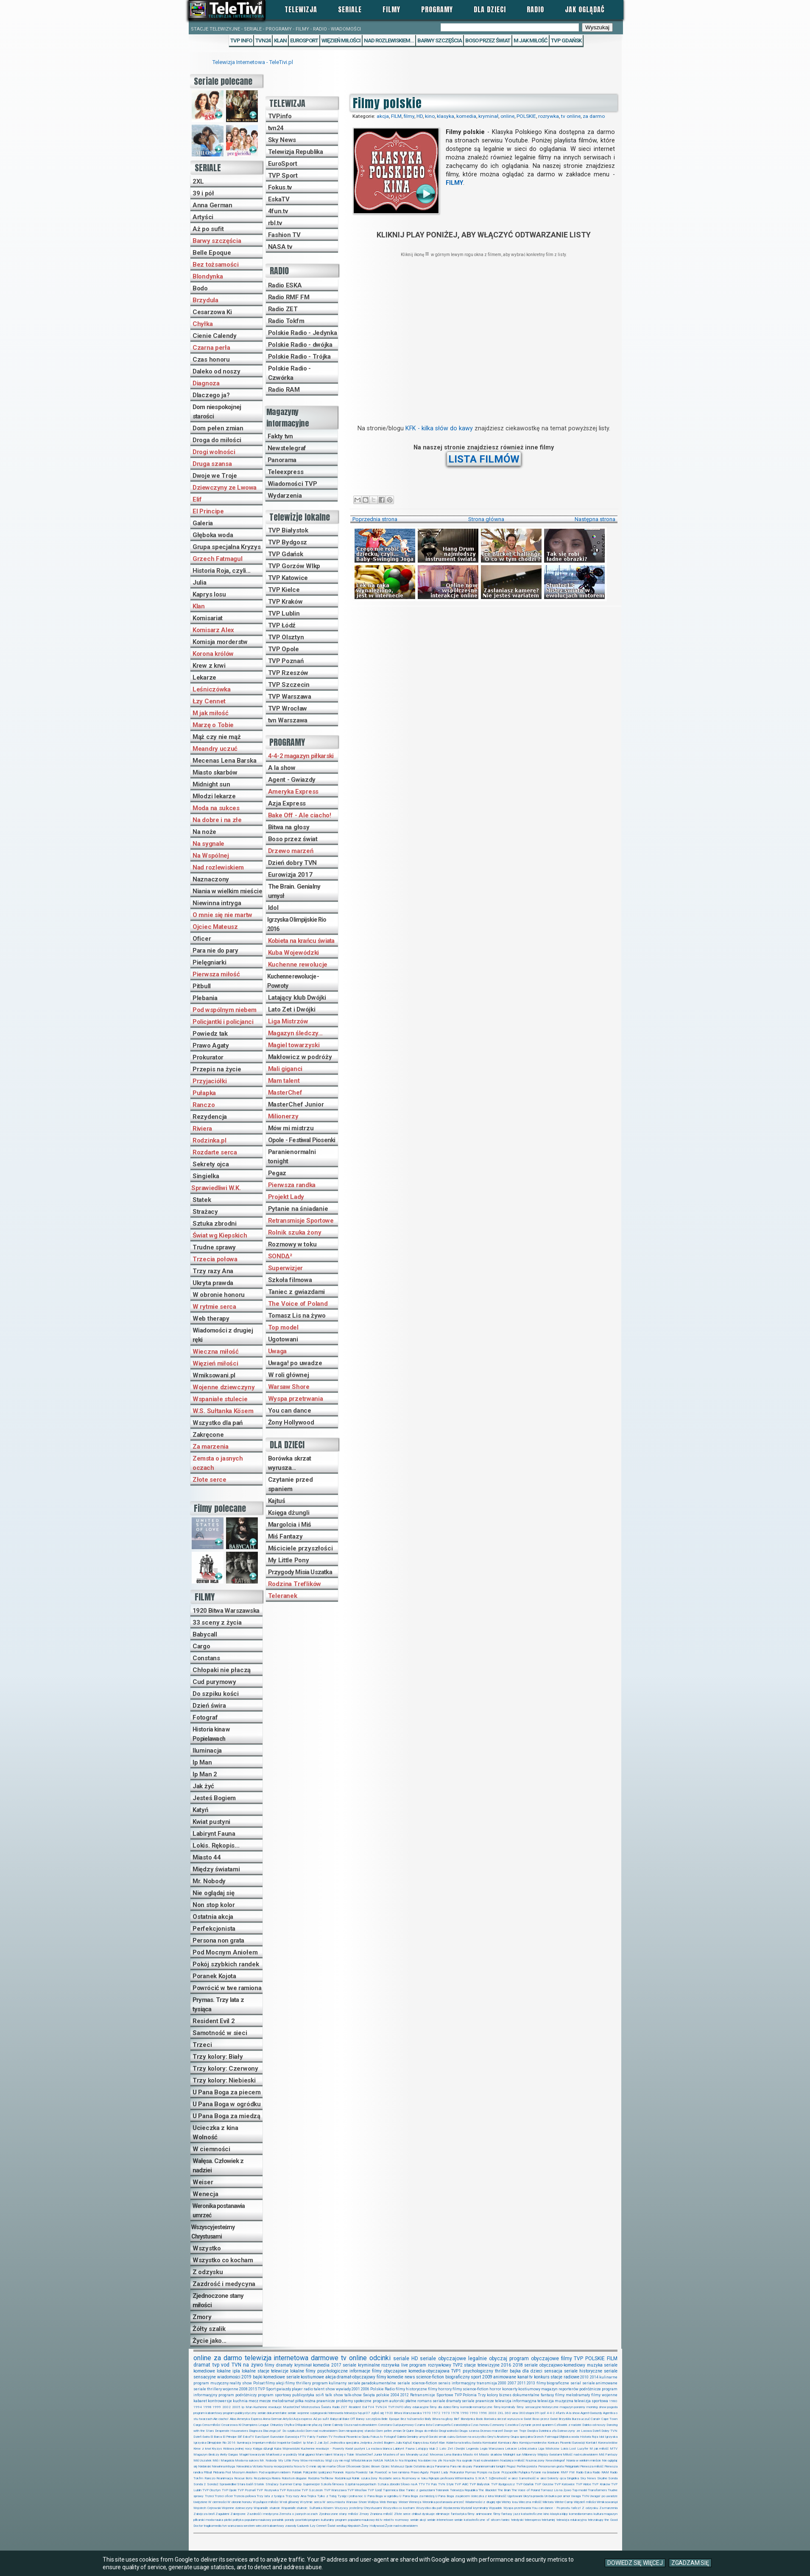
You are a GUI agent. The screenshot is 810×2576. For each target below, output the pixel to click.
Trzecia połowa (215, 1259)
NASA (378, 2460)
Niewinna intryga (217, 903)
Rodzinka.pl (209, 1140)
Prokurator (208, 1057)
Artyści (203, 217)
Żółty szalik (209, 2329)
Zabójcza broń (204, 2514)
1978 (455, 2413)
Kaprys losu (209, 594)
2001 (356, 2389)
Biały (428, 2419)
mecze (265, 2401)
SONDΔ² (280, 1256)
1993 (473, 2413)
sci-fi (320, 2395)
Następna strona (595, 519)
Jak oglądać (585, 9)
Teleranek (282, 1596)
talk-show (353, 2395)
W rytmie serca (214, 1306)
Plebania (205, 998)
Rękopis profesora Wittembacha (451, 2478)
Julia (200, 582)
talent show (324, 2389)
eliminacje (443, 2514)
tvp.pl (361, 2413)
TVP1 (456, 2371)
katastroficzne (531, 2514)
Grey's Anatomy (498, 2437)
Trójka (311, 2496)
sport (476, 2377)
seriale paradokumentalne (372, 2383)
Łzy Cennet (209, 701)
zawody (290, 2526)
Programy (437, 9)
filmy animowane (479, 2514)
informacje (359, 2371)
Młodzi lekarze (214, 796)
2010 (584, 2377)
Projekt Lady (286, 1197)
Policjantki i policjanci (223, 1022)
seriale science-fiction (417, 2383)
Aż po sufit (208, 229)
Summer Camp (290, 2484)
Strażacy (205, 1212)
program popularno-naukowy (355, 2520)
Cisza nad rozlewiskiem (360, 2425)
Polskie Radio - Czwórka (289, 373)
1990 (464, 2413)
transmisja (487, 2383)
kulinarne (608, 2377)
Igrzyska (611, 2437)
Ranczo (204, 1105)
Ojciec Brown (371, 2466)
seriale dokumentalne (272, 2413)
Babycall (205, 1634)
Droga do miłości (217, 440)
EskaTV (279, 199)
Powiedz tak (210, 1033)
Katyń (200, 1810)
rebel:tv (389, 2520)
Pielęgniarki (209, 962)
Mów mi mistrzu (291, 1128)
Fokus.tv (280, 187)
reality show (240, 2383)
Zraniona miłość (381, 2514)
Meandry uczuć (215, 749)
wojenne (230, 2389)
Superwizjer (285, 1268)
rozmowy (402, 2520)
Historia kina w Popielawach (211, 1734)
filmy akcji (275, 2383)
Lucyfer (582, 2449)
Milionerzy (283, 1116)
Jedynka (366, 2443)
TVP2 (458, 2365)
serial (575, 2383)
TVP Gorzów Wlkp (294, 566)
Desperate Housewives (231, 2431)
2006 (365, 2389)
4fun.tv (278, 211)
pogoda (612, 2407)
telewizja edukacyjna (571, 2520)
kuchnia (240, 2401)
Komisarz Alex (213, 630)
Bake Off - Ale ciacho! (299, 815)
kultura (598, 2514)
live (404, 2365)
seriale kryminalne (361, 2365)
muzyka (595, 2365)
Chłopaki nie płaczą (222, 1670)
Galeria (203, 523)
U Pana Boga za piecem (227, 2092)
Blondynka (208, 276)
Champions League (255, 2425)
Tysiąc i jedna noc (350, 2496)
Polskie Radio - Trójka (299, 356)
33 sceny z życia (217, 1622)
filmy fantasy (503, 2514)
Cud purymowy (214, 1682)
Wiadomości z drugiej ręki (223, 1335)
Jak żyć (203, 1786)
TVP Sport (283, 175)
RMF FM (568, 2472)
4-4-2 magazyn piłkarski (301, 756)
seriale (401, 2358)
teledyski (517, 2520)
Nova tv (299, 2466)
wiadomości (228, 2377)
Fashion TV (284, 235)
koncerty (509, 2389)
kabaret (200, 2401)
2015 (253, 2389)
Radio (535, 9)
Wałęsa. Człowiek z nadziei (218, 2165)
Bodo (200, 288)
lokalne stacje (255, 2371)
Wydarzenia (285, 495)
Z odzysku (208, 2272)
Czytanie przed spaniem (290, 1484)
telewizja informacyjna (515, 2401)
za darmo (594, 116)
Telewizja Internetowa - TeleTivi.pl (252, 62)
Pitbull (202, 986)
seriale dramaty (447, 2401)
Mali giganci (285, 1069)
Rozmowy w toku (292, 1244)
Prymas (470, 2472)
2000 (502, 2383)
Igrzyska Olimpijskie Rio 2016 (296, 924)
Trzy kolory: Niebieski (224, 2080)
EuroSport (304, 40)
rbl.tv (275, 223)
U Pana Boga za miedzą (226, 2116)
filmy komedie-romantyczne (472, 2407)
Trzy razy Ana (213, 1271)
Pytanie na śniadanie (298, 1209)
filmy (409, 116)
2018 (518, 2365)
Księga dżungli (289, 1513)
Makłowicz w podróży (300, 1057)
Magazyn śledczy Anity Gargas (215, 2454)
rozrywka (548, 116)
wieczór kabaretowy (270, 2526)
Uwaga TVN (580, 2496)
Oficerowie (353, 2466)
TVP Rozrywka (267, 2490)
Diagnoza (206, 383)
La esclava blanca (379, 2449)
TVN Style (446, 2484)
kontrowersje (220, 2401)
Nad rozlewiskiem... (389, 40)
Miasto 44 (207, 1857)
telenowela (335, 2413)
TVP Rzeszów (288, 673)
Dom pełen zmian (218, 428)
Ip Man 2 (205, 1774)
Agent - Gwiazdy (292, 779)
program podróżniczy (237, 2395)
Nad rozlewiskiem (218, 867)
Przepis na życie (217, 1069)
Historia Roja (589, 2437)
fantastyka (458, 2514)
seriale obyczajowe (443, 2358)
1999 (216, 2407)
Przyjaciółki (209, 1081)
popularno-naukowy (258, 2520)
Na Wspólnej (211, 855)
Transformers (597, 2490)
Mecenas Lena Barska (224, 760)
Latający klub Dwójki (297, 997)
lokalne (224, 2371)
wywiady (343, 2389)
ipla (236, 2371)
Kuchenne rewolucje (298, 964)
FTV (303, 2437)
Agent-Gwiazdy (591, 2413)
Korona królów (213, 654)
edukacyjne (421, 2407)
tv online (571, 116)
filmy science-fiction (470, 2389)
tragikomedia (212, 2526)
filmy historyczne (411, 2389)
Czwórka (511, 2425)
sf (487, 2520)
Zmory (202, 2317)
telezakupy (595, 2520)
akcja (383, 116)
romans (424, 2401)
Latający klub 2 (427, 2449)
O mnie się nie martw (222, 915)
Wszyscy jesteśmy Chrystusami (213, 2232)
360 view (511, 2413)
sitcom (495, 2520)
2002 (226, 2407)
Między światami (216, 1869)
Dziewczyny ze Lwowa (225, 487)
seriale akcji (418, 2520)
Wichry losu (509, 2502)
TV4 (371, 2407)
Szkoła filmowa (290, 1280)
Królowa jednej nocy (237, 2449)
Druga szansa (212, 464)
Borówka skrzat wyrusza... (289, 1463)
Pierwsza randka (292, 1185)
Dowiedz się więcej (634, 2562)
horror (495, 2389)
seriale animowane (600, 2383)
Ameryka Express (293, 791)
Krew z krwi (209, 665)
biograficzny (457, 2377)
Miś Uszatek (202, 2460)
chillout (416, 2514)
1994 (197, 2407)
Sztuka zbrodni (215, 1223)
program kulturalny (321, 2520)
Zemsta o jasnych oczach (218, 1463)
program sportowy (274, 2395)
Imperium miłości (264, 2443)
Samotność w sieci (220, 2033)
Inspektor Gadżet (289, 2443)
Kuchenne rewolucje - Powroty (293, 981)
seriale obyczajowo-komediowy (554, 2365)
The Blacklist (487, 2490)
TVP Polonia (466, 2395)
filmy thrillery (298, 2383)
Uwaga (277, 1351)
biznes (505, 2395)
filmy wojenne (604, 2395)
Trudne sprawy (214, 1247)
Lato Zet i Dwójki (292, 1009)
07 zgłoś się (375, 2413)
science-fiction (430, 2377)
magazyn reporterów (559, 2389)
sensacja (553, 2371)
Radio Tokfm (286, 321)
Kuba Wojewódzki (293, 952)
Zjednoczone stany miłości (218, 2300)
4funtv (560, 2413)
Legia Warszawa (492, 2449)
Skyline (602, 2478)
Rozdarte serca (215, 1152)
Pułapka (204, 1093)
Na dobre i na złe (217, 820)
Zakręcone (208, 1435)
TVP (578, 2358)
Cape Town (609, 2419)
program (519, 2358)
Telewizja (301, 9)
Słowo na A (408, 2484)
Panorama (282, 460)
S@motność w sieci (503, 2478)
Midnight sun (211, 784)
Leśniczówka (212, 689)
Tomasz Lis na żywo (297, 1315)
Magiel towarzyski (294, 1045)
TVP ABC (461, 2484)
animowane (504, 2377)
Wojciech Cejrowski (207, 2508)
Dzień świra (209, 1705)
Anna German (212, 205)
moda (210, 2520)
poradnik (278, 2520)
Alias (233, 2419)
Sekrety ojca (211, 1164)
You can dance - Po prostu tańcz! (556, 2508)
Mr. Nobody (209, 1881)
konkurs (542, 2377)
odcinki (380, 2358)
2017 (336, 2365)
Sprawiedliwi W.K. (215, 1188)
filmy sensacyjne (529, 2407)
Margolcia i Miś (290, 1524)
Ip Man (202, 1762)
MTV (613, 2449)
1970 (426, 2413)
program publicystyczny (240, 2413)
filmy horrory (440, 2389)
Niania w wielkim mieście (227, 891)
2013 (531, 2383)
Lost (572, 2449)
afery (407, 2407)
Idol (273, 908)
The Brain (504, 2490)
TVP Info (241, 40)
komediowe (274, 2377)
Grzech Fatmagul (218, 559)
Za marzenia (211, 1446)
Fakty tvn (280, 436)
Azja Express (287, 803)
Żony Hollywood (291, 1422)
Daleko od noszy (216, 371)
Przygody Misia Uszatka (300, 1572)
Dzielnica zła (547, 2431)
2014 (594, 2377)
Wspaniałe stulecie (220, 1399)
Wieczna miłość (216, 1351)
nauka (219, 2520)
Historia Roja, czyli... (222, 570)
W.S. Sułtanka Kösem (223, 1411)
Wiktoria (547, 2502)
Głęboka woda (213, 535)
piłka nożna (305, 2401)
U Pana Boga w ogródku (227, 2104)
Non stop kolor (214, 1905)
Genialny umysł (417, 2437)
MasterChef (285, 1092)
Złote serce (209, 1479)
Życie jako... (209, 2341)
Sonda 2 (199, 2484)
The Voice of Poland (298, 1304)
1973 (445, 2413)
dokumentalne (526, 2395)
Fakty (311, 2437)
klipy (565, 2514)
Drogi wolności (214, 452)
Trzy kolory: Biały (218, 2056)
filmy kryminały (505, 2407)
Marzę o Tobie (213, 725)
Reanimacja (224, 2478)
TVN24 (263, 40)
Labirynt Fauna (214, 1833)
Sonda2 (212, 2484)
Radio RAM (284, 389)
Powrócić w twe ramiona (227, 1988)
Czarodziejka (460, 2425)
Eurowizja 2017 (290, 874)
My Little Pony (288, 1560)
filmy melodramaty (572, 2395)
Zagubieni (222, 2514)
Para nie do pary (215, 950)
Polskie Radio (382, 2389)
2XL (198, 181)
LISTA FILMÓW (484, 459)
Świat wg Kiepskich (220, 1235)
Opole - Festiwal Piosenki (301, 1140)
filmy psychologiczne (327, 2371)
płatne (410, 2401)
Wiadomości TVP (292, 484)
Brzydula (205, 300)
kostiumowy (529, 2389)
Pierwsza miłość (216, 974)
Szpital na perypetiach (361, 2484)
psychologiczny (478, 2371)
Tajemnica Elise (394, 2490)
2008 (243, 2389)
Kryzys (217, 2449)
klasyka (445, 116)
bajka (515, 2371)
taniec (505, 2520)
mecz (253, 2401)
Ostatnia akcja (213, 1917)
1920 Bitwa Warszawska (226, 1610)
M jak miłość (210, 713)
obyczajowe (545, 2358)
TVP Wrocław (287, 708)
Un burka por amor (557, 2496)
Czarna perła (211, 347)
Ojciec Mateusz (215, 927)
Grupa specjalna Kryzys (226, 547)
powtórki (301, 2520)
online (507, 116)
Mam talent (284, 1080)
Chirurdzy (276, 2425)
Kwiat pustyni (211, 1822)
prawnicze (325, 2401)
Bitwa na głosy (289, 827)
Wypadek (495, 2508)
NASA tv (280, 247)
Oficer (202, 938)
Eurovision (277, 2437)
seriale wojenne (298, 2413)
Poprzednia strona (374, 519)
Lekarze (204, 677)
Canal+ (596, 2419)
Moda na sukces (216, 808)
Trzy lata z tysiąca (270, 2496)
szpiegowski (318, 2413)
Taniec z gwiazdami (296, 1292)
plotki (228, 2520)
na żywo (253, 2365)
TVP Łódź (282, 625)
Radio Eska (584, 2472)
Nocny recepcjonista (278, 2466)
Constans (206, 1658)
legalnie (477, 2358)
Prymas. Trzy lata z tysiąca (218, 2004)
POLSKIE (526, 116)
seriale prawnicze (478, 2401)
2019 (246, 2377)
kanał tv (525, 2377)
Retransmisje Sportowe (301, 1220)
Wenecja (205, 2194)
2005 (236, 2407)
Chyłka (202, 324)
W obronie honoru (219, 1295)
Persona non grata (218, 1940)
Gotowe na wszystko (471, 2437)
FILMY (454, 182)
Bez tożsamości (216, 264)
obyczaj (498, 2358)
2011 (521, 2383)
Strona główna (486, 519)
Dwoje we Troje (215, 476)
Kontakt (591, 2443)
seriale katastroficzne (469, 2520)
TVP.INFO (395, 2407)
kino (430, 116)
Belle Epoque (212, 252)
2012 (404, 2395)
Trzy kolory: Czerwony (225, 2068)
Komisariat (208, 618)
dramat (201, 2365)
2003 (492, 2413)
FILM (396, 116)
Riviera (202, 1128)
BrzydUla (565, 2419)
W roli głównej (288, 1375)
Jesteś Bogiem (214, 1798)
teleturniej (548, 2520)
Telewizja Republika (295, 152)
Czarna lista (423, 2425)
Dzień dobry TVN (292, 863)
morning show (596, 2407)
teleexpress (533, 2520)
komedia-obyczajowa (429, 2371)
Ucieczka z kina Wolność (215, 2132)
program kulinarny (329, 2383)
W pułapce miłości (266, 2502)
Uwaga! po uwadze (295, 1363)
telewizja (350, 2413)
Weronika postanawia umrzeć (219, 2210)
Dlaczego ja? (211, 395)
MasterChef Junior (296, 1104)
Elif (197, 499)
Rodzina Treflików (294, 1584)
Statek (202, 1200)
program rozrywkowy (430, 2365)
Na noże (204, 832)
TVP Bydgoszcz (503, 2484)
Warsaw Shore (289, 1387)
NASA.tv (391, 2460)
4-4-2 (551, 2413)
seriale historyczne (583, 2371)
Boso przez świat (487, 40)
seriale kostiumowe (305, 2377)
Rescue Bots (243, 2478)
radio (308, 2389)
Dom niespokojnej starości (217, 411)
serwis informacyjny (456, 2383)
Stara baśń (245, 2484)
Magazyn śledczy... (295, 1033)
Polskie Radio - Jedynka (302, 333)
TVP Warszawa (289, 696)
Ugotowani (283, 1339)
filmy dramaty (279, 2365)
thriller (501, 2371)
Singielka (206, 1176)
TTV (422, 2484)
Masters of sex (394, 2454)
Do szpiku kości (216, 1694)
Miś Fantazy (285, 1536)
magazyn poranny (573, 2407)
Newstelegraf (287, 448)
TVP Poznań (286, 661)
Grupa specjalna (522, 2437)
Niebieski (204, 2466)
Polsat (259, 2383)
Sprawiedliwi (227, 2484)
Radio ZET (283, 309)
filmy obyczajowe (389, 2371)
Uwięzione (200, 2502)
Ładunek (303, 2526)
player (297, 2389)
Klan (280, 40)
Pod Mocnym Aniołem (225, 1952)
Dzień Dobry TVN (604, 2431)
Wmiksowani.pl (214, 1375)
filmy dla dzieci (440, 2407)
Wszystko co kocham (223, 2260)
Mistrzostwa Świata (316, 2407)
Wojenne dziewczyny (224, 1387)
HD (419, 116)
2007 (512, 2383)
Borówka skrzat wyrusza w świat (507, 2419)
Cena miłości (211, 2425)
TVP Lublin (284, 613)
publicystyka (303, 2395)
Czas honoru (211, 359)
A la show (282, 768)
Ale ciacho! (221, 2419)
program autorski (389, 2401)
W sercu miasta (333, 2502)
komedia (466, 116)
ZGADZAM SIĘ (690, 2562)
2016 (506, 2365)
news (410, 2377)
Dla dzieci (490, 9)
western (249, 2526)
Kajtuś (276, 1501)
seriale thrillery (207, 2389)
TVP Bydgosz (287, 542)
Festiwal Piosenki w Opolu (351, 2437)
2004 (395, 2395)
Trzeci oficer (224, 2496)
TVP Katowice (288, 578)
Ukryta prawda (213, 1283)
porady (289, 2520)
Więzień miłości (340, 40)
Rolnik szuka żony (294, 1232)
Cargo (201, 1646)
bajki (258, 2377)
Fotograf (205, 1717)
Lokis (564, 2449)
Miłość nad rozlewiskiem (580, 2454)
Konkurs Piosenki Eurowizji (566, 2443)
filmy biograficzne (553, 2383)
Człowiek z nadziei (567, 2425)
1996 (483, 2413)
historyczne (550, 2407)
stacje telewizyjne (482, 2365)
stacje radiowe (564, 2377)
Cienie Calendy (215, 336)
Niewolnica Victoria (249, 2466)
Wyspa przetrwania (295, 1398)
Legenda (472, 2449)
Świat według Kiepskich (343, 2526)
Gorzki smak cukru (442, 2437)
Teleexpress (286, 472)
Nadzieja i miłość (512, 2460)
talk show (334, 2395)
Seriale (350, 9)
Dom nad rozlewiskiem (321, 2431)
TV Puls (431, 2484)
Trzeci (202, 2045)
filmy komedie (390, 2377)
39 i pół (203, 193)
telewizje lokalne (287, 2371)
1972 (436, 2413)
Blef (456, 2419)
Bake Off (348, 2419)
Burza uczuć (581, 2419)
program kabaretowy (207, 2413)
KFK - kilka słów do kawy (439, 428)
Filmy (391, 9)
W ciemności (211, 2149)
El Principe (208, 511)
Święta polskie (376, 2395)
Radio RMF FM (289, 297)
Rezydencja (210, 1117)
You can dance (289, 1410)
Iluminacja (207, 1750)
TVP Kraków (285, 601)
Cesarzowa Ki (212, 312)
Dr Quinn (408, 2431)
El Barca (216, 2437)
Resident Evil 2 (214, 2021)
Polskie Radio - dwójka (300, 344)
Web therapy (211, 1318)
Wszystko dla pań (218, 1423)
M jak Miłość (530, 40)
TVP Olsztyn (286, 637)
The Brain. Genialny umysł (294, 891)
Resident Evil (358, 2407)
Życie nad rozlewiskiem (401, 2526)
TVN (236, 2365)
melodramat (283, 2401)
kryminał (488, 116)
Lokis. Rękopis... (216, 1845)
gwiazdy (284, 2389)
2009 (487, 2377)
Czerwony (497, 2425)
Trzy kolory (488, 2395)
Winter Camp (564, 2502)
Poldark (297, 2472)
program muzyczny (211, 2383)
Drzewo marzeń (290, 851)
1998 (207, 2407)
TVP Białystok (288, 530)
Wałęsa (373, 2502)
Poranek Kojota (214, 1976)
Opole (409, 2466)
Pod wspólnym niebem (225, 1010)
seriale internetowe (440, 2520)
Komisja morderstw (220, 642)
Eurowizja (292, 2437)
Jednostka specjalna (344, 2443)
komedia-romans (580, 2514)
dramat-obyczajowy (356, 2377)
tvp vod (221, 2365)
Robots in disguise (294, 2478)
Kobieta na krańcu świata (301, 941)
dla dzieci (532, 2371)
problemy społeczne (353, 2401)
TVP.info (280, 116)
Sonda (612, 2478)
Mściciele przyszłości (300, 1548)
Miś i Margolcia (223, 2460)
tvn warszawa (232, 2526)
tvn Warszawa (287, 720)
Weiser (203, 2182)
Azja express (302, 2419)
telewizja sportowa (591, 2401)
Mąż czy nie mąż (217, 737)
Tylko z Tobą (326, 2496)
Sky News (282, 140)
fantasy (547, 2395)
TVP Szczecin (289, 685)
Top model (283, 1327)
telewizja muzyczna (555, 2401)
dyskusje (428, 2514)
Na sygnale (208, 844)
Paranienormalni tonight (292, 1156)
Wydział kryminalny (474, 2508)
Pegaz (277, 1173)
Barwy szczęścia (439, 40)
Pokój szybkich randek (226, 1964)
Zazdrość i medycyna (224, 2284)
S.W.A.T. (481, 2478)
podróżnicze (590, 2389)
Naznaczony (211, 879)
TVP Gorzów (544, 2484)
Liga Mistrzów (288, 1021)
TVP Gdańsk (566, 40)
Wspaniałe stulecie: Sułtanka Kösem (307, 2508)
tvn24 (276, 128)
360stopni (526, 2413)
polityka (238, 2520)
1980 (613, 2401)
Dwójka (532, 2431)
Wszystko (207, 2248)
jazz (517, 2514)
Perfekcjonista (214, 1928)
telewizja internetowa (277, 2358)
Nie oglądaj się (214, 1893)
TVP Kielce (284, 590)
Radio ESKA (285, 285)
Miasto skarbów (215, 772)
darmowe (324, 2358)
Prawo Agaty (211, 1045)
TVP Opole (283, 649)
